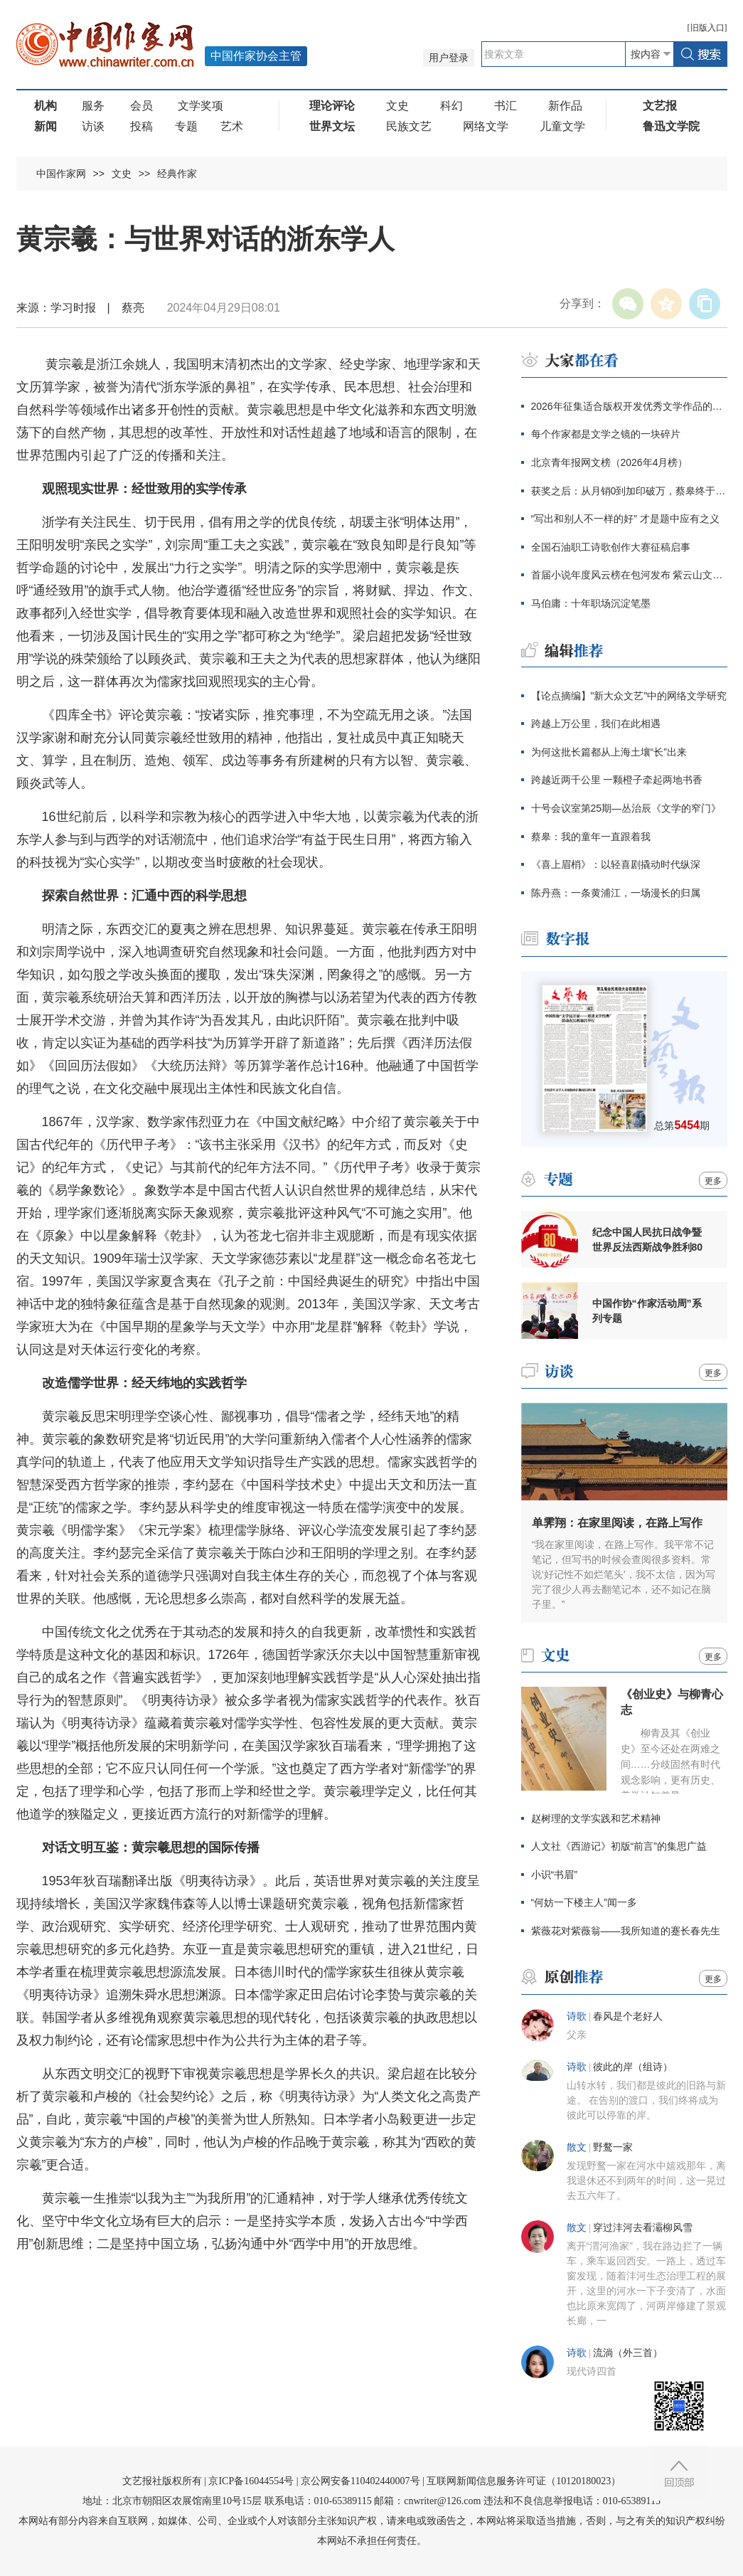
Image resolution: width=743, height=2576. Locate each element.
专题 (186, 126)
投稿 (141, 126)
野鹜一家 (613, 2147)
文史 (397, 106)
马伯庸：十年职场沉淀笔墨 (591, 603)
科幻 (451, 106)
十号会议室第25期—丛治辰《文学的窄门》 (626, 808)
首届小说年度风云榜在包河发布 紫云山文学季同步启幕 (629, 575)
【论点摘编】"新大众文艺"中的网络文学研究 (629, 695)
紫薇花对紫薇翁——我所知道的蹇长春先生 (625, 1930)
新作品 (565, 106)
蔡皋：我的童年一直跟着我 (591, 836)
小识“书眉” (554, 1874)
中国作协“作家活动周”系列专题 (647, 1311)
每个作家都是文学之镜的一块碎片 (605, 434)
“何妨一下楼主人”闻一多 (584, 1902)
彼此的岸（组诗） (633, 2067)
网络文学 (485, 126)
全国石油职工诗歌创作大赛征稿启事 (610, 547)
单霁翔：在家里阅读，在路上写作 (617, 1523)
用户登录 (449, 58)
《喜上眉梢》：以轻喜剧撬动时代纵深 (615, 864)
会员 (141, 106)
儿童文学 (562, 126)
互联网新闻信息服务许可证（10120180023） (524, 2481)
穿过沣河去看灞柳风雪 (643, 2227)
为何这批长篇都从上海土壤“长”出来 (609, 752)
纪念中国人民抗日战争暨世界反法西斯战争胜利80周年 (647, 1239)
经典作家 (177, 173)
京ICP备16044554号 (251, 2481)
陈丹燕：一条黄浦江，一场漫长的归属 (615, 893)
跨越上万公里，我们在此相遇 (596, 723)
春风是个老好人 (628, 2016)
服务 (93, 106)
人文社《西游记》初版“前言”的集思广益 (619, 1846)
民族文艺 (409, 126)
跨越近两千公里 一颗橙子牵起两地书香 (617, 779)
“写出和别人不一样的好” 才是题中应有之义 (625, 518)
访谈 (93, 126)
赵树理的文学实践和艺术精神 (596, 1818)
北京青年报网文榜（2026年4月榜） (609, 462)
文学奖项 (200, 106)
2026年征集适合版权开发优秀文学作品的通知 (629, 406)
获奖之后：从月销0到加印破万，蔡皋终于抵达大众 (629, 491)
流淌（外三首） (628, 2353)
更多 (713, 1181)
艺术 (231, 126)
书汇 (505, 106)
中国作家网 (61, 173)
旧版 (707, 28)
